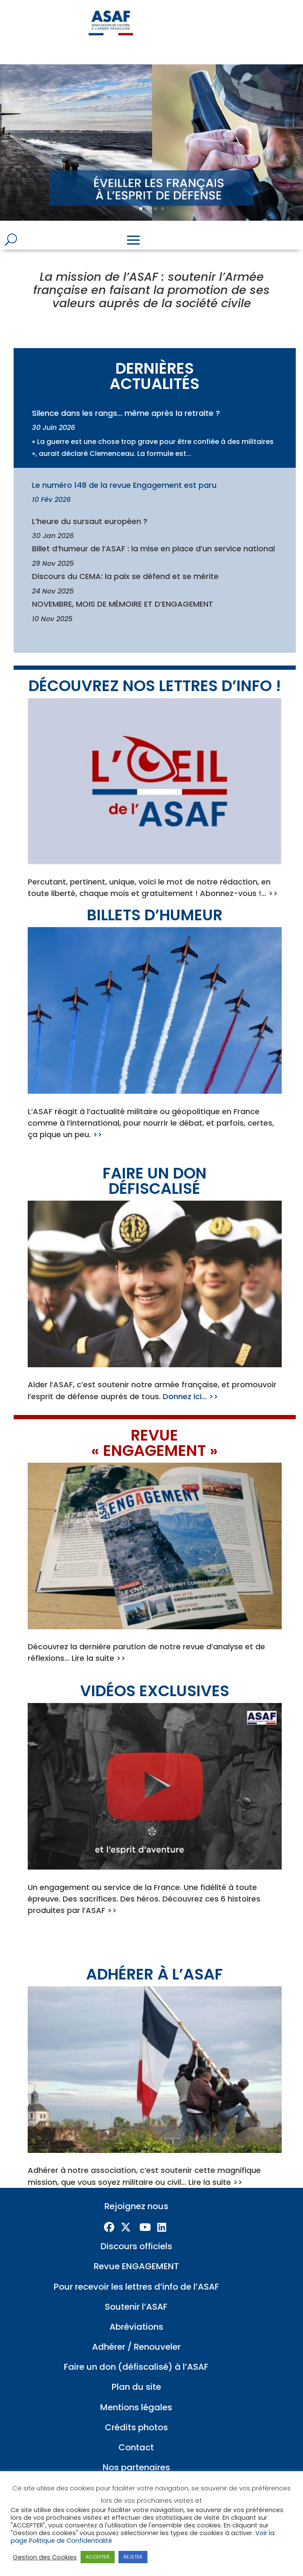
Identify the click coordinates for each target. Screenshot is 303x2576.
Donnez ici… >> (190, 1396)
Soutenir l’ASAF (136, 2307)
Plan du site (136, 2387)
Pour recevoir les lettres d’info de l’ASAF (136, 2287)
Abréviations (136, 2327)
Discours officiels (136, 2246)
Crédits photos (136, 2427)
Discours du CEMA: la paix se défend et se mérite (125, 576)
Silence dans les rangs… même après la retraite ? (126, 413)
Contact (136, 2447)
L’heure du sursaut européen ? (89, 521)
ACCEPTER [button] (98, 2556)
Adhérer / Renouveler (136, 2347)
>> (97, 1134)
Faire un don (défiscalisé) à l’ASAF (136, 2367)
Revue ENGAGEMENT (136, 2266)
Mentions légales (136, 2407)
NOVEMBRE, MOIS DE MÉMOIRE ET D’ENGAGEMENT (122, 604)
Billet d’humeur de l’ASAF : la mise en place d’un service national (153, 548)
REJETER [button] (133, 2556)
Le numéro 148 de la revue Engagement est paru (124, 485)
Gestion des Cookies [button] (45, 2557)
